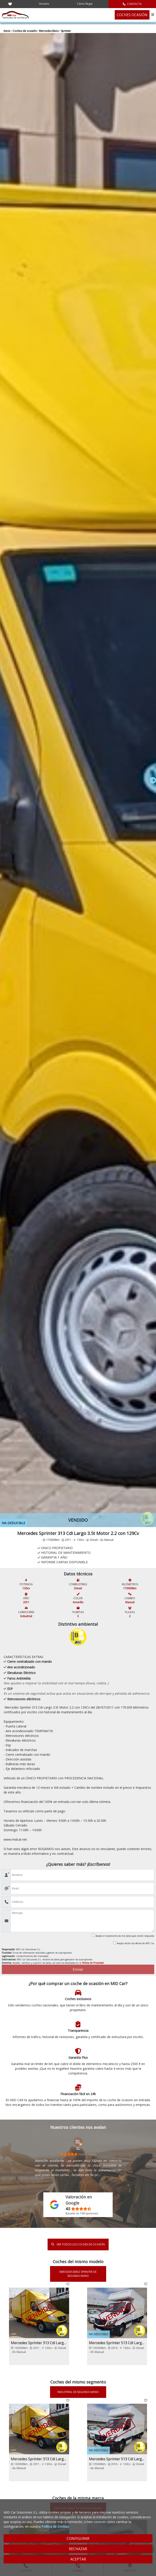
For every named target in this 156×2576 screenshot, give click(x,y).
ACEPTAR (78, 2559)
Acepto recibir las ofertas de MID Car (135, 1943)
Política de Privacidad (93, 1962)
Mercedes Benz (49, 31)
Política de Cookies (55, 2526)
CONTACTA (132, 4)
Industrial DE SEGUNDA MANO (78, 2392)
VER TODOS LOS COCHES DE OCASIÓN (78, 2244)
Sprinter (66, 31)
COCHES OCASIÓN (132, 14)
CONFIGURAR (78, 2538)
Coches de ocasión (25, 31)
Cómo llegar (85, 4)
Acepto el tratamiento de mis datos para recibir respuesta (125, 1935)
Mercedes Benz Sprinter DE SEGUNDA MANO (78, 2274)
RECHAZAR (78, 2548)
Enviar (78, 1969)
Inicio (7, 31)
